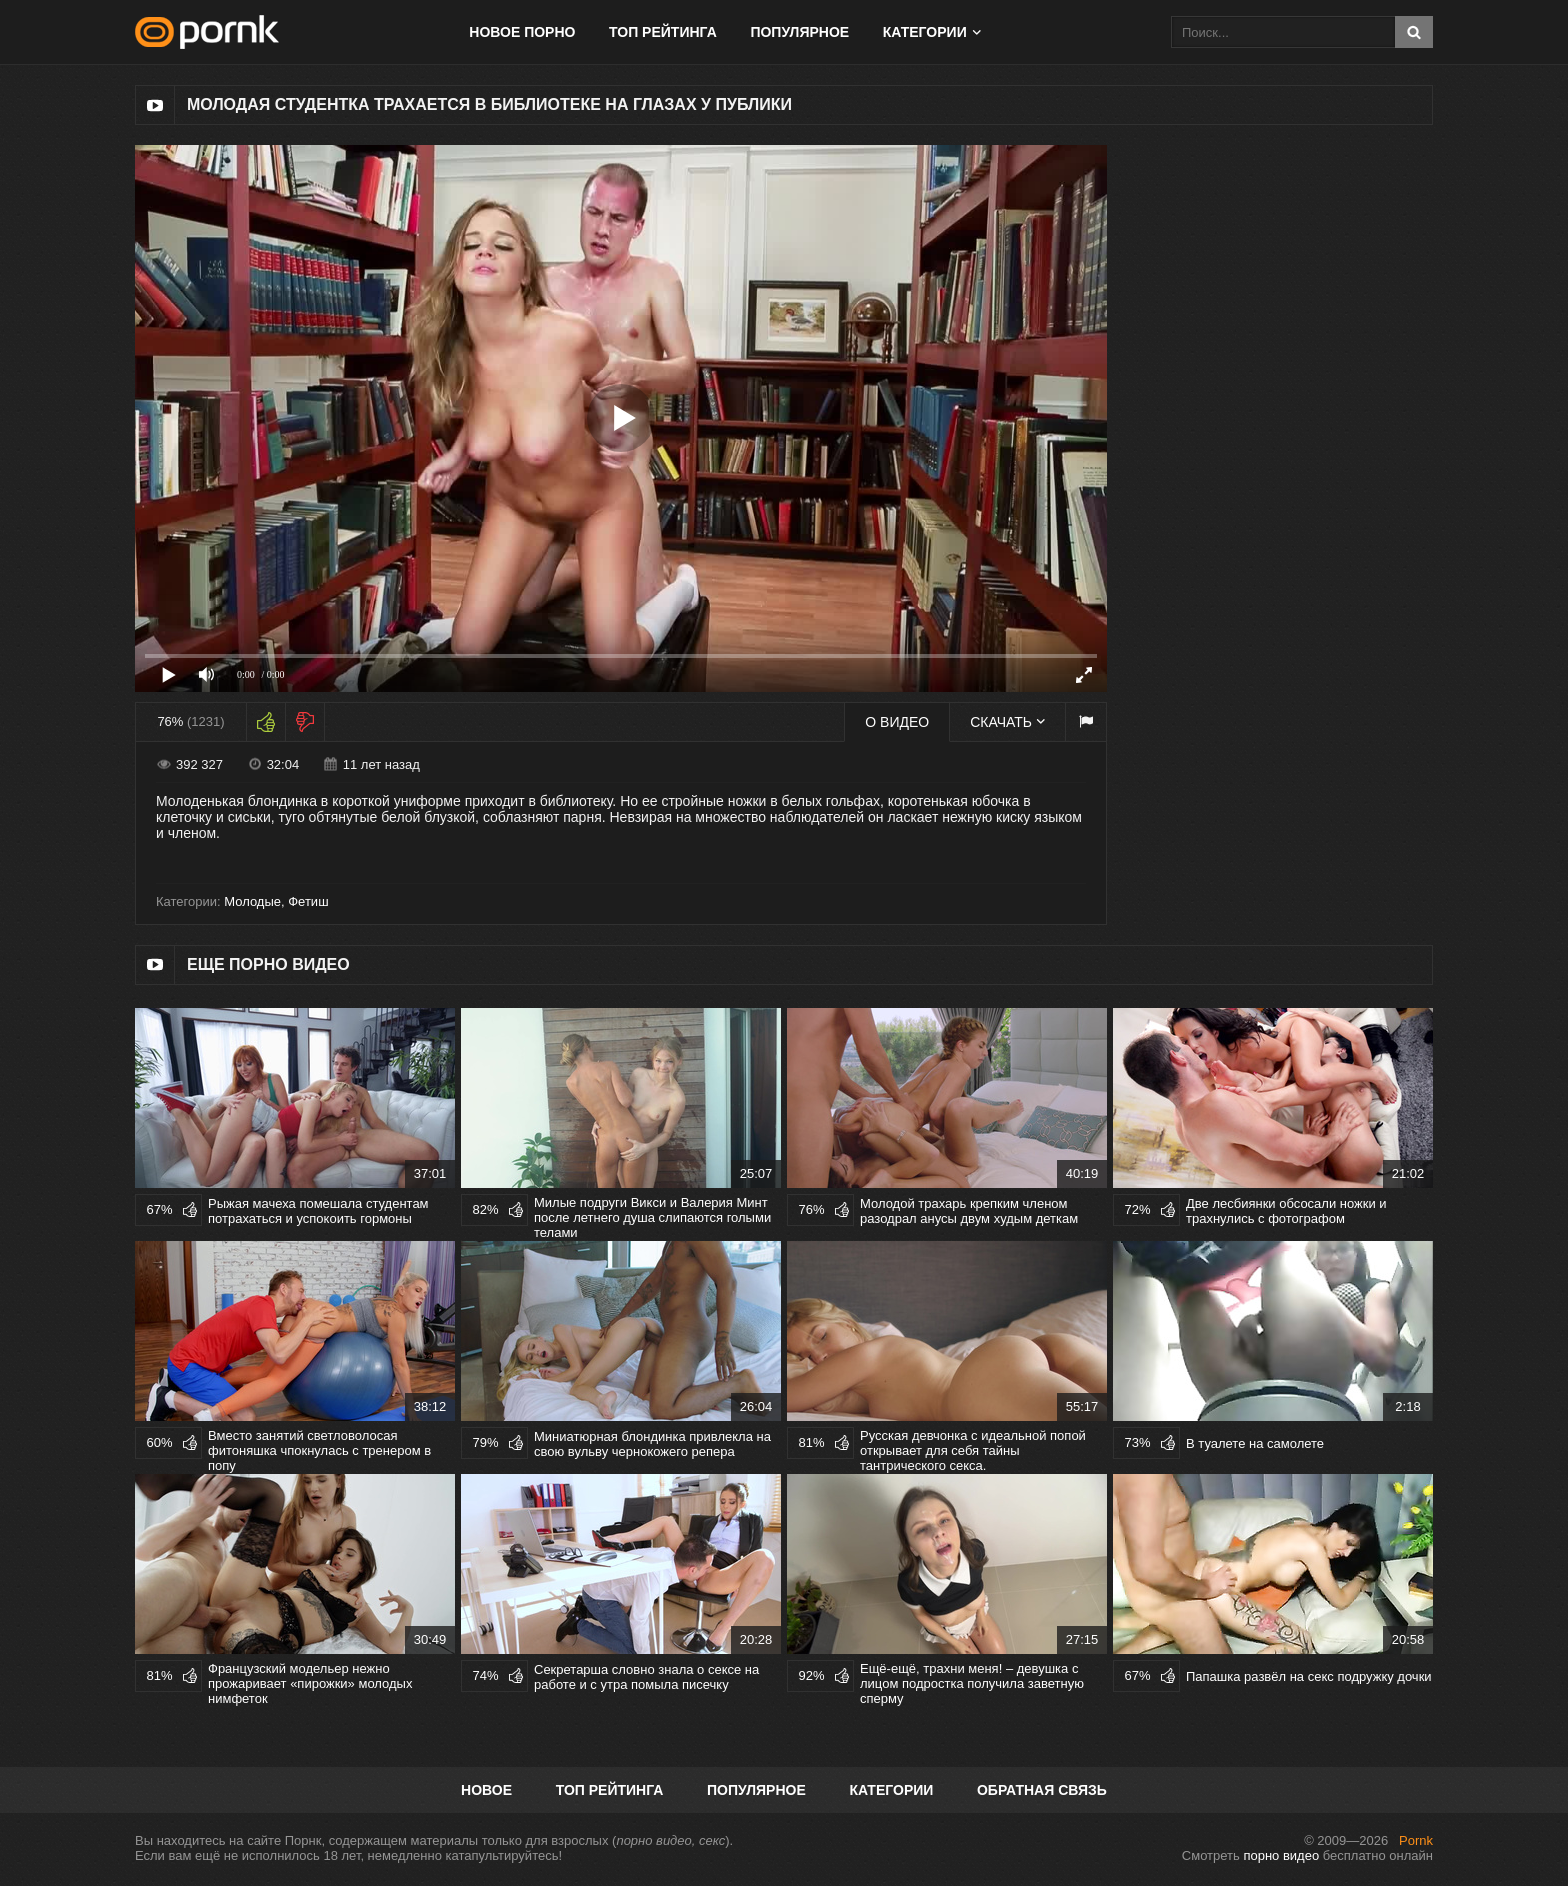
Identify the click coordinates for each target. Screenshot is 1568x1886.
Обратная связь (1042, 1790)
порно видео (1281, 1855)
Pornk (1416, 1840)
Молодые (252, 901)
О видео (897, 722)
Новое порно (522, 32)
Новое (486, 1790)
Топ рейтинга (663, 32)
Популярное (799, 32)
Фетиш (308, 901)
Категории (925, 32)
